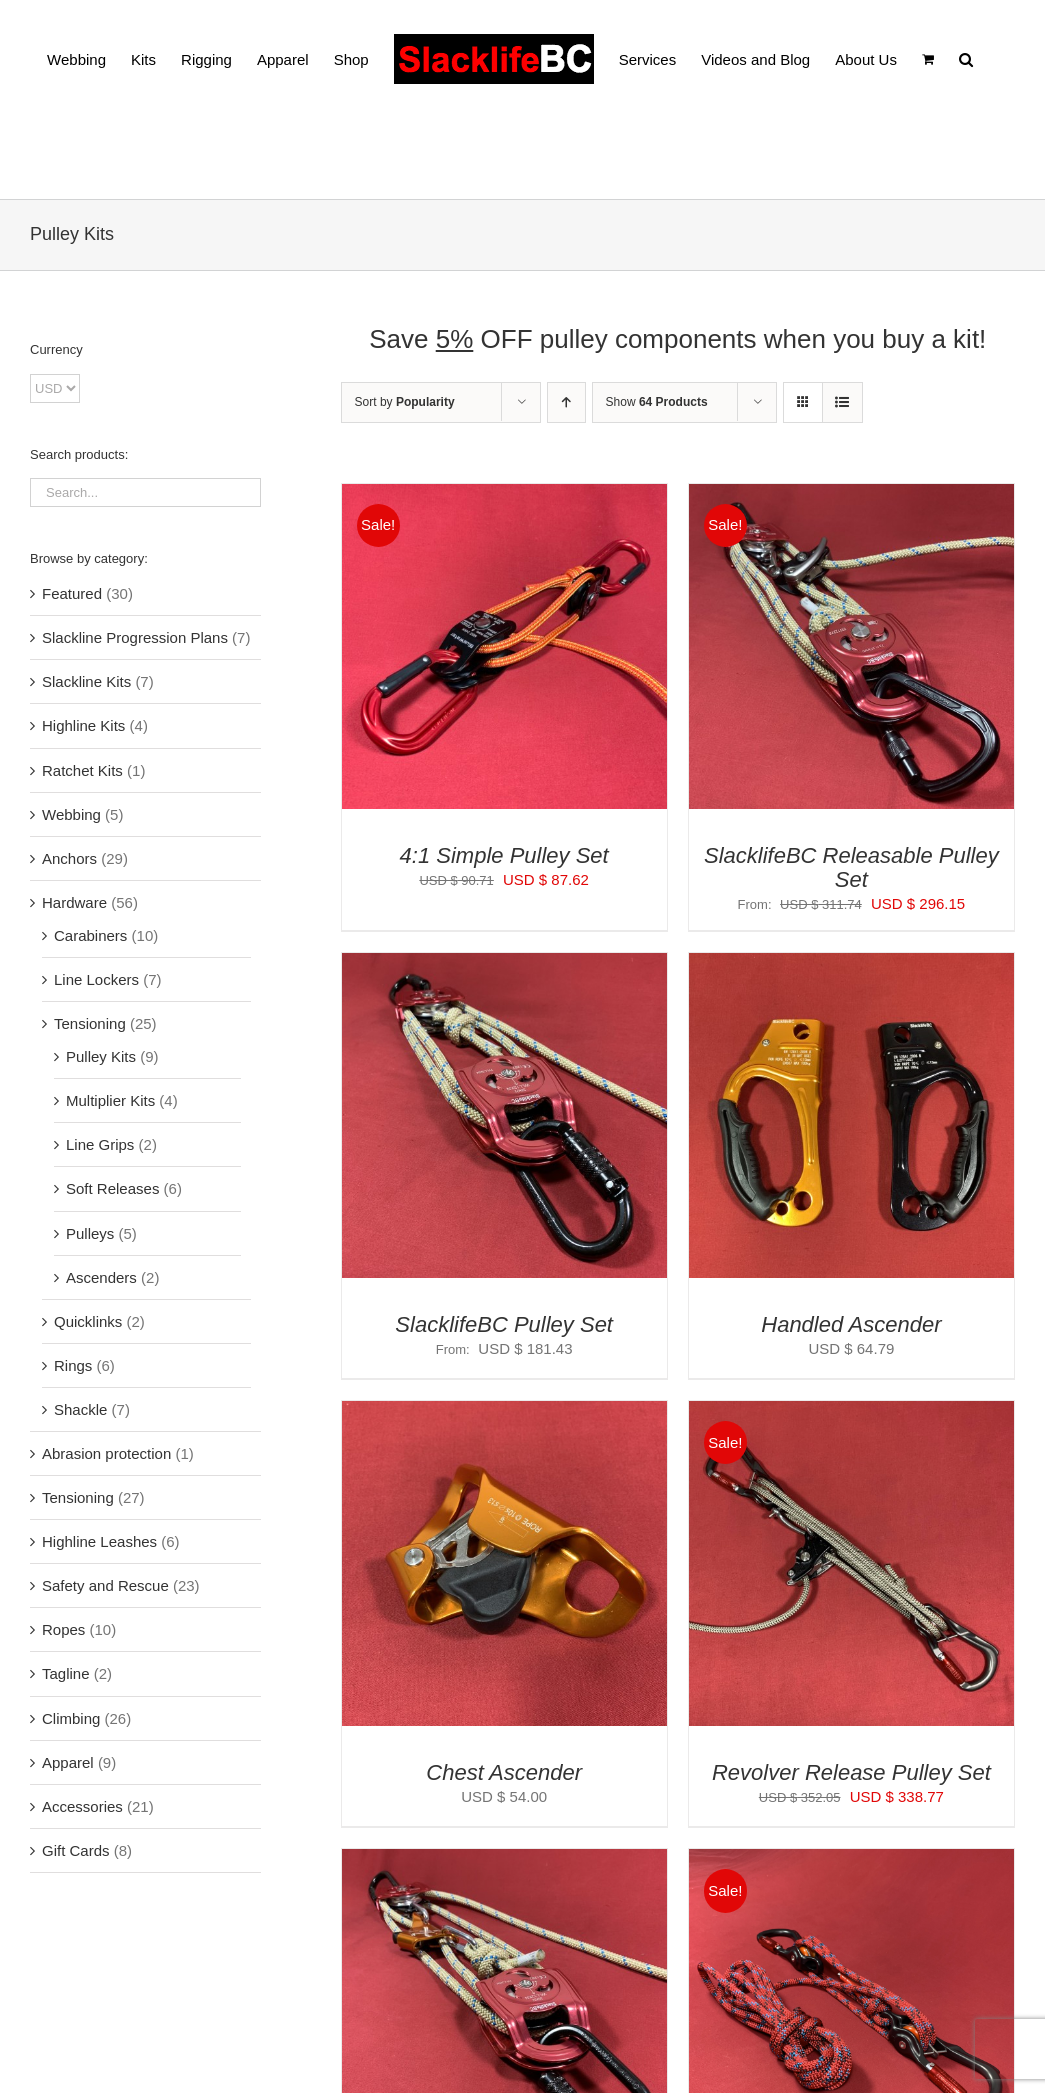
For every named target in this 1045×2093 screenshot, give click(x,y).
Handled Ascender (851, 1324)
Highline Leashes (99, 1541)
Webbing (71, 814)
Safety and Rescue (105, 1585)
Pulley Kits (101, 1056)
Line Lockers (96, 979)
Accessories (82, 1806)
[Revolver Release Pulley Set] (851, 1412)
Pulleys (90, 1233)
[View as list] (842, 402)
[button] (966, 58)
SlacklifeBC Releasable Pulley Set (851, 867)
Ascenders (101, 1277)
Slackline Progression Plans (135, 637)
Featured (72, 593)
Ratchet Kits (82, 770)
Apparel (68, 1762)
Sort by (405, 402)
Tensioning (90, 1023)
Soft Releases (112, 1188)
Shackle (80, 1409)
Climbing (71, 1718)
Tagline (66, 1673)
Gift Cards (76, 1850)
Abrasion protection (106, 1453)
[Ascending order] (566, 402)
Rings (73, 1365)
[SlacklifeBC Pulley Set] (504, 964)
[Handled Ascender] (851, 964)
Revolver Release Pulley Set (851, 1772)
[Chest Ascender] (504, 1412)
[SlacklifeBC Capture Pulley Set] (504, 1860)
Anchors (69, 858)
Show (657, 402)
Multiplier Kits (110, 1100)
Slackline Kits (86, 681)
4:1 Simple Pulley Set (504, 855)
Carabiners (90, 935)
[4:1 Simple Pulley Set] (504, 495)
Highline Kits (83, 725)
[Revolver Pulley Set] (851, 1860)
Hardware (74, 902)
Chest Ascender (504, 1772)
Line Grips (100, 1144)
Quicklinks (88, 1321)
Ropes (63, 1629)
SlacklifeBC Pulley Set (504, 1324)
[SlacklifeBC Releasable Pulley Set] (851, 495)
